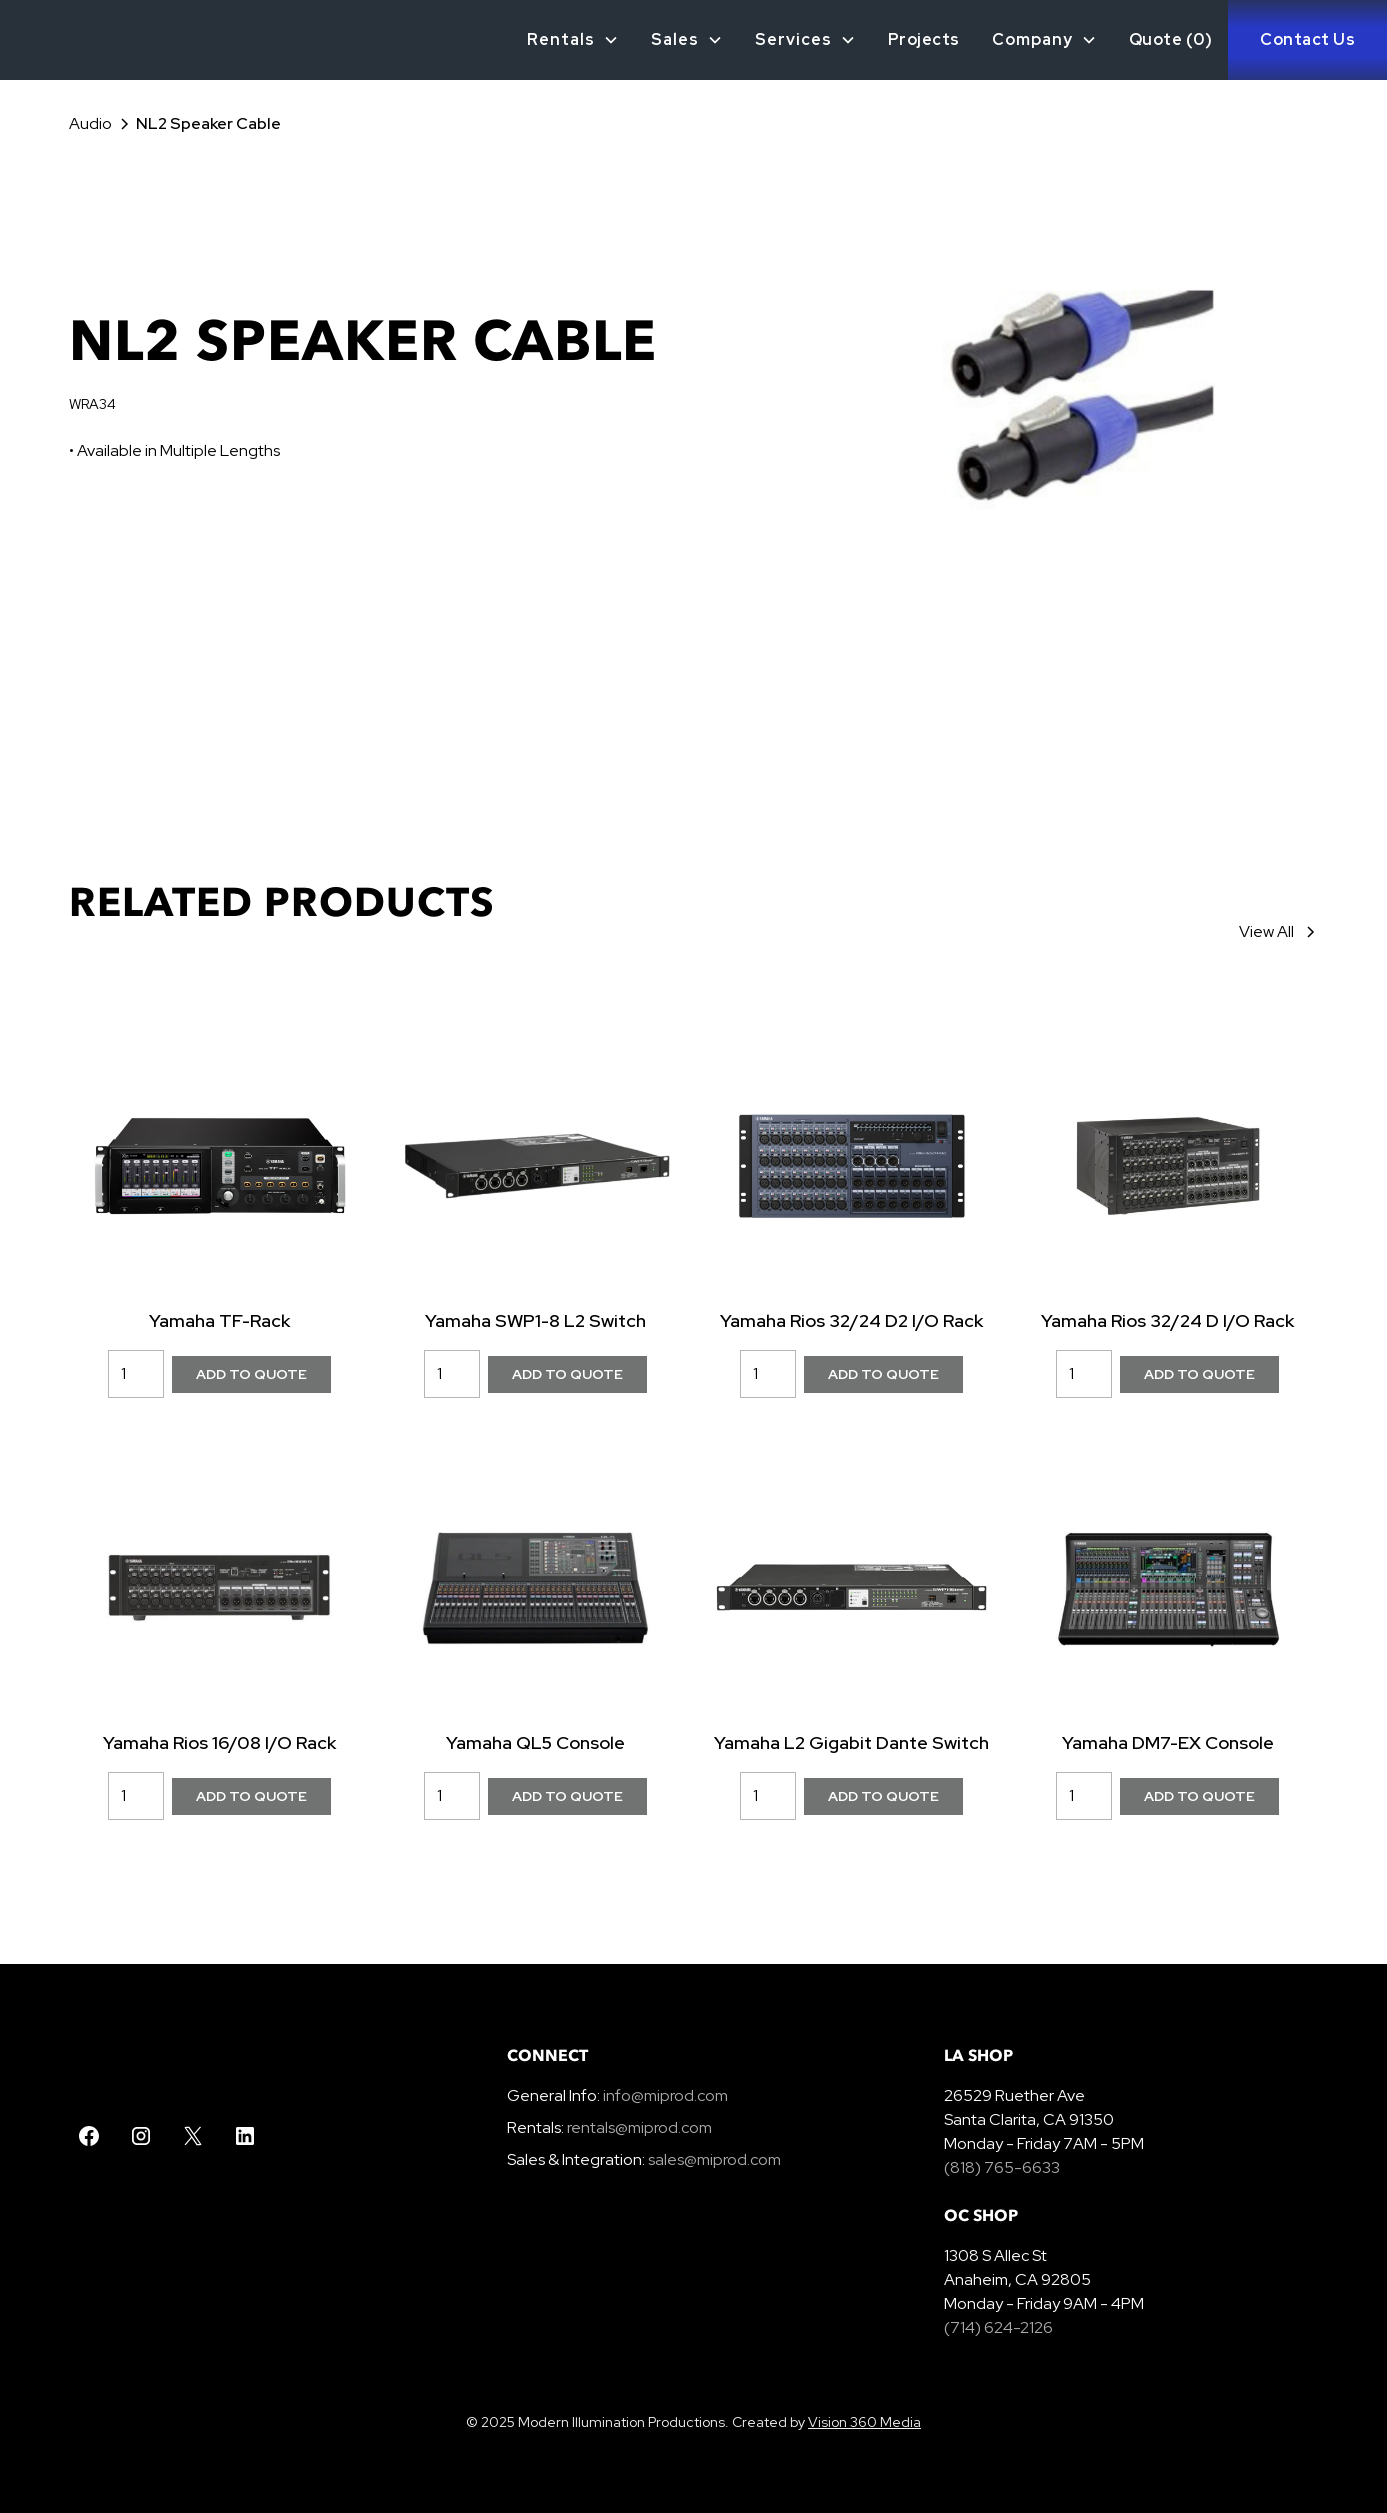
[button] (573, 40)
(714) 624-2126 (998, 2327)
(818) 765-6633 (1002, 2167)
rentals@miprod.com (639, 2127)
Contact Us (1307, 39)
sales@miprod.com (714, 2159)
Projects (924, 39)
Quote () (1171, 39)
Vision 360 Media (864, 2422)
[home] (34, 40)
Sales (675, 39)
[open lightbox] (1078, 400)
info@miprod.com (664, 2095)
